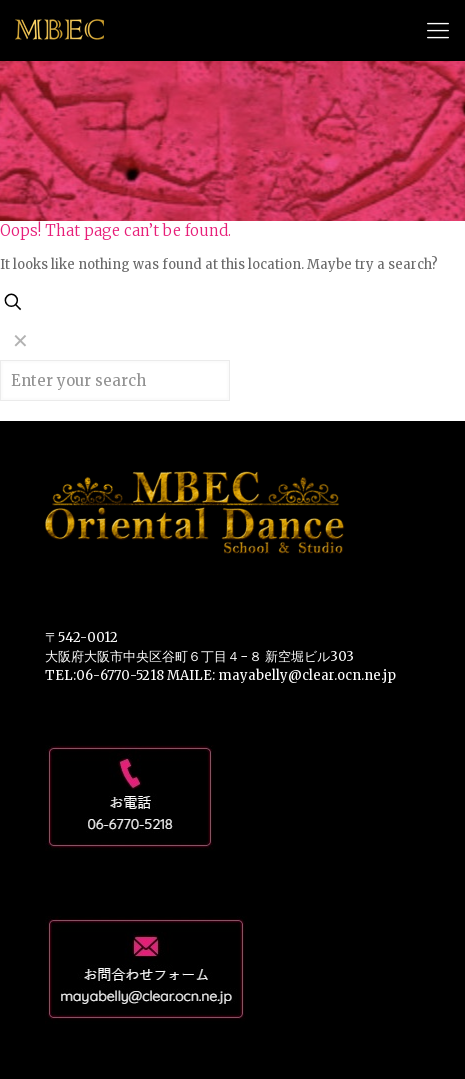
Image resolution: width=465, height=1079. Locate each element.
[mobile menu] (438, 30)
